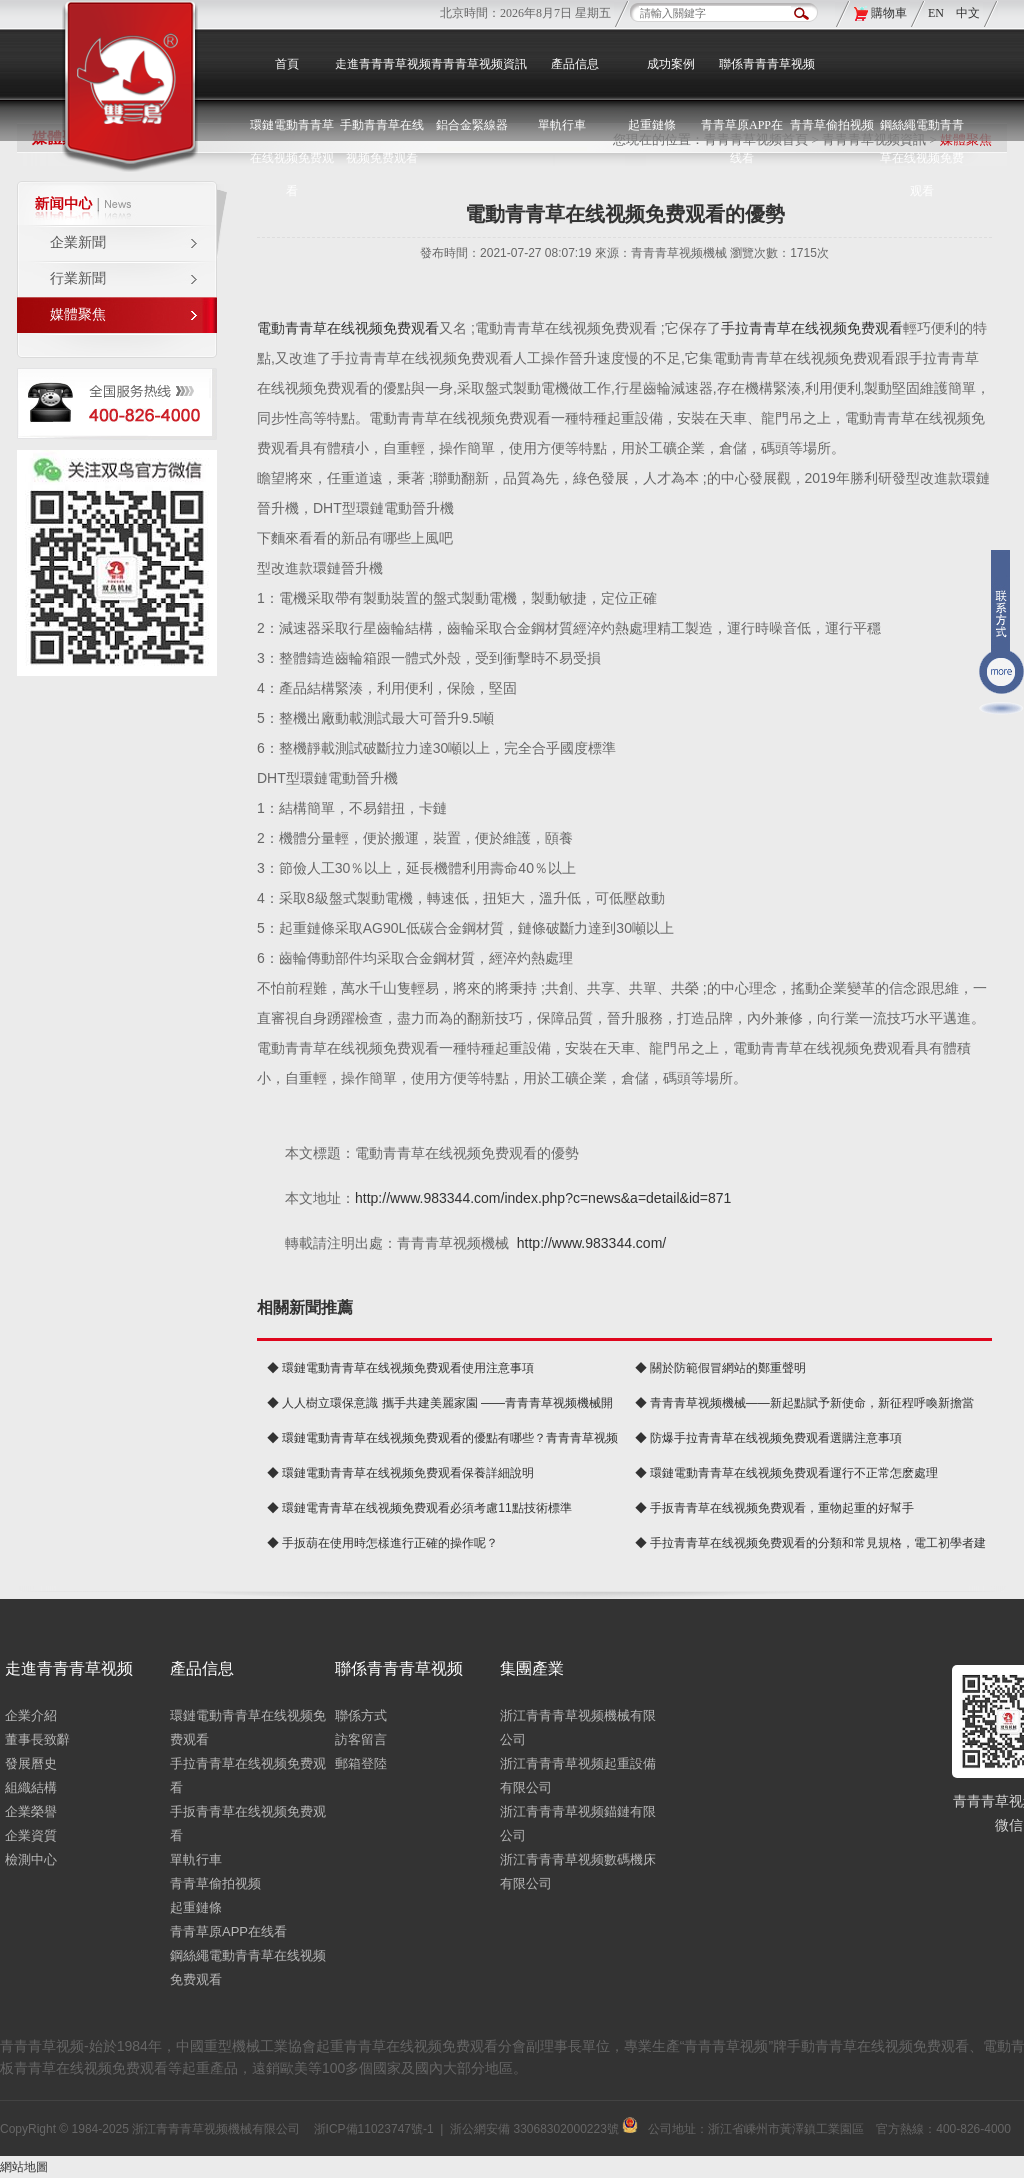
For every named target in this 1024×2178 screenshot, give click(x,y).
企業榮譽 (31, 1811)
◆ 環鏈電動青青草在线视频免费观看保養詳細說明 (400, 1473)
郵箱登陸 (361, 1763)
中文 (968, 13)
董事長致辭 (37, 1739)
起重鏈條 (196, 1907)
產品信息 (575, 64)
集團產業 (532, 1668)
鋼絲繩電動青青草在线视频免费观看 (922, 158)
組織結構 (31, 1787)
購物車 (889, 13)
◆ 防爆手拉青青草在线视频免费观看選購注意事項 (768, 1438)
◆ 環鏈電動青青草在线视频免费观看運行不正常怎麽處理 (786, 1473)
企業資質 (31, 1835)
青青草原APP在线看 (228, 1931)
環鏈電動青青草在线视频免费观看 (292, 158)
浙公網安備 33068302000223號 (544, 2129)
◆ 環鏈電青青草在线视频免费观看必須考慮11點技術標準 (419, 1508)
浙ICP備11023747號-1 (374, 2129)
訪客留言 (361, 1739)
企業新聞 (78, 242)
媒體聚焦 (78, 314)
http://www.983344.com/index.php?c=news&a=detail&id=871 (543, 1198)
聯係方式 (361, 1715)
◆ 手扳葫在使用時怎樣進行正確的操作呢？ (382, 1543)
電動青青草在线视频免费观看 (348, 328)
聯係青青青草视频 (767, 64)
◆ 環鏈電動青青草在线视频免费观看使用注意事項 (400, 1368)
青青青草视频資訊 (479, 64)
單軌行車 (196, 1859)
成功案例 (671, 64)
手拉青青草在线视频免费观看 (812, 328)
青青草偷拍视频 (832, 125)
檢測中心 (31, 1859)
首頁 (287, 64)
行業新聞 (78, 278)
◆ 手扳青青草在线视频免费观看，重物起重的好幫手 (774, 1508)
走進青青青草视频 (383, 64)
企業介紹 (31, 1715)
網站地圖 (24, 2167)
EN (937, 13)
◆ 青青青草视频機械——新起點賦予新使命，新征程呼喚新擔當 (804, 1403)
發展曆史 (31, 1763)
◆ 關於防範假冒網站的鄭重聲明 (720, 1368)
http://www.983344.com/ (591, 1243)
